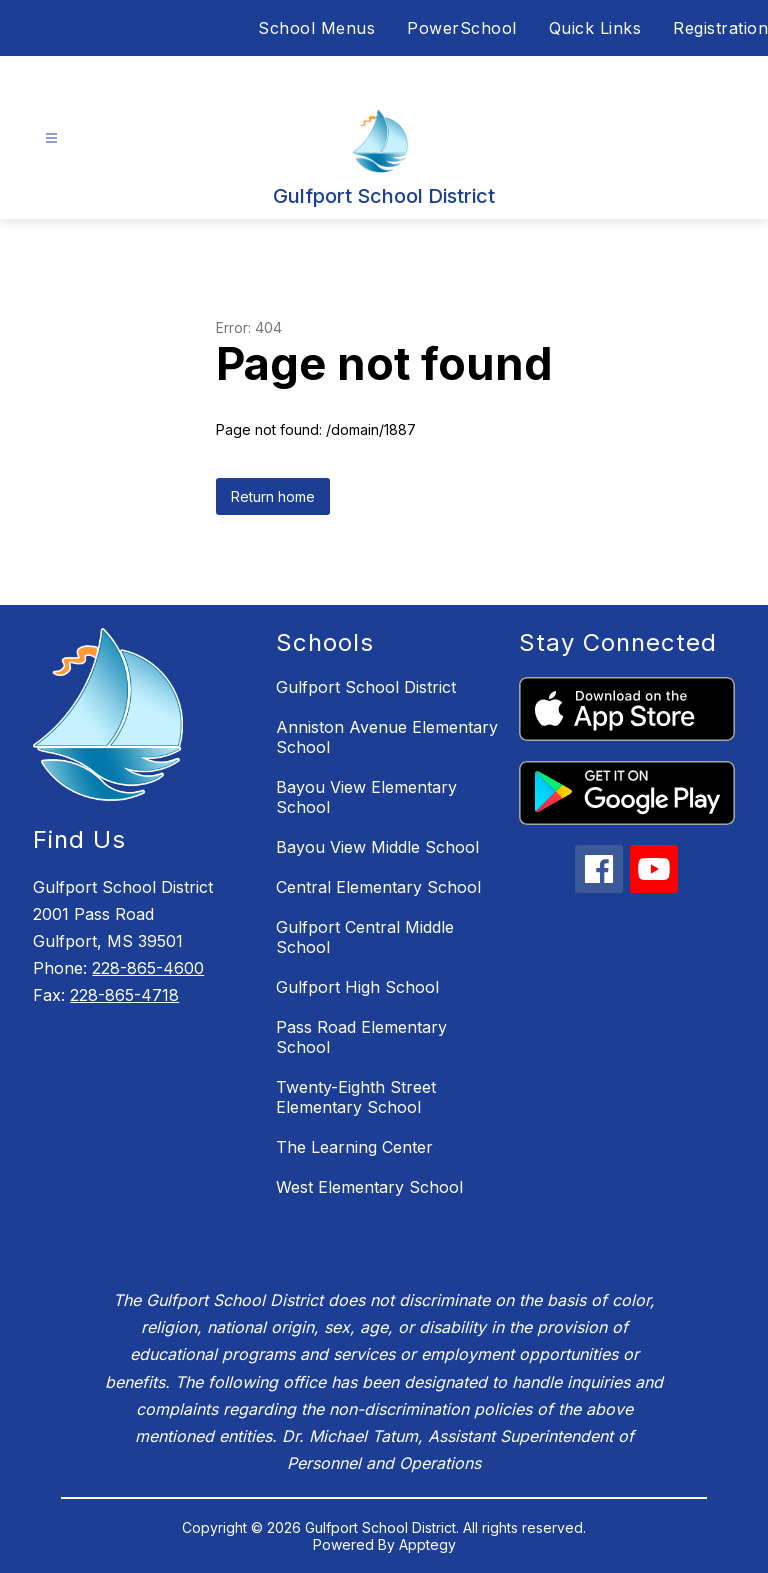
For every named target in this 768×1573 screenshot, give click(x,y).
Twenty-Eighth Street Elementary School (356, 1097)
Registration (720, 28)
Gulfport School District (366, 687)
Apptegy (427, 1544)
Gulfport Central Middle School (365, 937)
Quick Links (595, 28)
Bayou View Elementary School (366, 797)
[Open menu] (51, 138)
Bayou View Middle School (377, 847)
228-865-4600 (148, 968)
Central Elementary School (378, 887)
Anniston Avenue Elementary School (387, 737)
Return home (273, 496)
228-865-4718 (124, 995)
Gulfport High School (357, 987)
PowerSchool (462, 28)
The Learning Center (354, 1147)
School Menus (316, 28)
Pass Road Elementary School (361, 1037)
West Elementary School (369, 1187)
